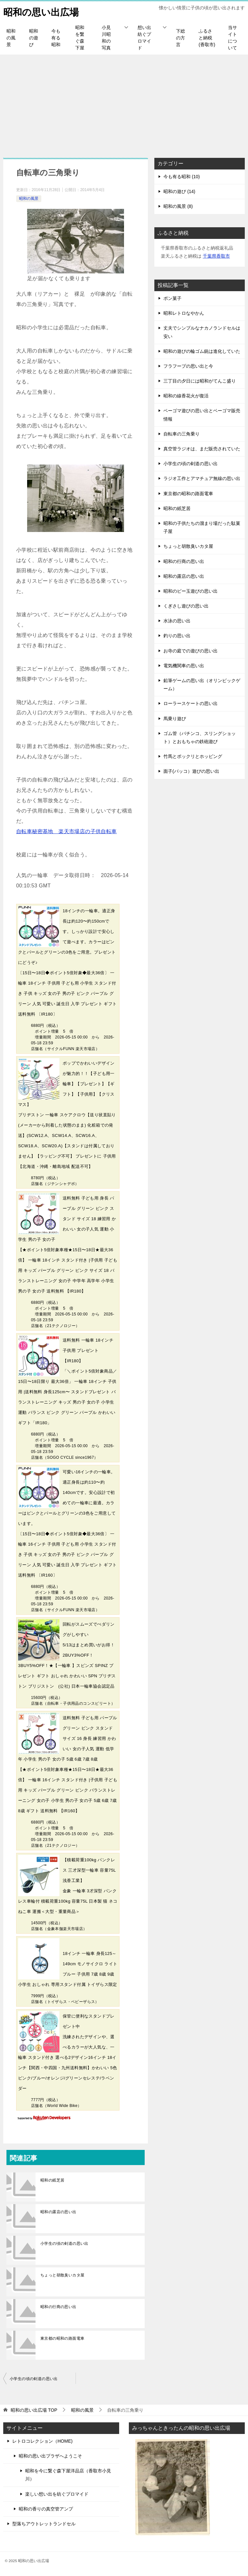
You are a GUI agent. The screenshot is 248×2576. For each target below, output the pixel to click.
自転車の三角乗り (181, 433)
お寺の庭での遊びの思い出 (190, 650)
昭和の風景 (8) (178, 206)
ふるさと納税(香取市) (207, 37)
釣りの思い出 (177, 635)
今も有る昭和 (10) (181, 176)
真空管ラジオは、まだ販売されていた (201, 448)
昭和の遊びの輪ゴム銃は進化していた (201, 351)
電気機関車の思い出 (183, 665)
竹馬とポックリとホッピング (192, 756)
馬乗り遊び (174, 718)
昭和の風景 (11, 37)
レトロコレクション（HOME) (42, 2441)
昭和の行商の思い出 (58, 2307)
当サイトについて (232, 37)
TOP (34, 2410)
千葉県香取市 (216, 256)
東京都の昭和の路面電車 (62, 2338)
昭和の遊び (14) (179, 191)
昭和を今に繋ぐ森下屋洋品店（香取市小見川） (68, 2474)
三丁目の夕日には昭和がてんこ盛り (199, 380)
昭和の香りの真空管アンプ (46, 2508)
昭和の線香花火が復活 (186, 395)
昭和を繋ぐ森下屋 (79, 37)
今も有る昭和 (55, 37)
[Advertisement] (124, 103)
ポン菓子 (172, 298)
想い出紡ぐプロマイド (144, 37)
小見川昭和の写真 (106, 37)
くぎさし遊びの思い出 (186, 605)
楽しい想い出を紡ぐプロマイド (56, 2494)
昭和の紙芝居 (52, 2180)
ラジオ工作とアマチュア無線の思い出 (201, 478)
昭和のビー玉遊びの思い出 (190, 591)
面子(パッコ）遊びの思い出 (191, 771)
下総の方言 (180, 37)
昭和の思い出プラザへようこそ (50, 2455)
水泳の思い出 (177, 620)
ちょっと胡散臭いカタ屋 (62, 2275)
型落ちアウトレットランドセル (44, 2523)
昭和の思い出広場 (42, 11)
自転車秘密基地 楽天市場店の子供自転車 (66, 831)
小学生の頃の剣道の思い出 (64, 2243)
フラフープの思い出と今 (188, 366)
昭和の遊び (33, 37)
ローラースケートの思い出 (190, 703)
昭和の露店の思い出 (58, 2212)
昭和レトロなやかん (183, 313)
